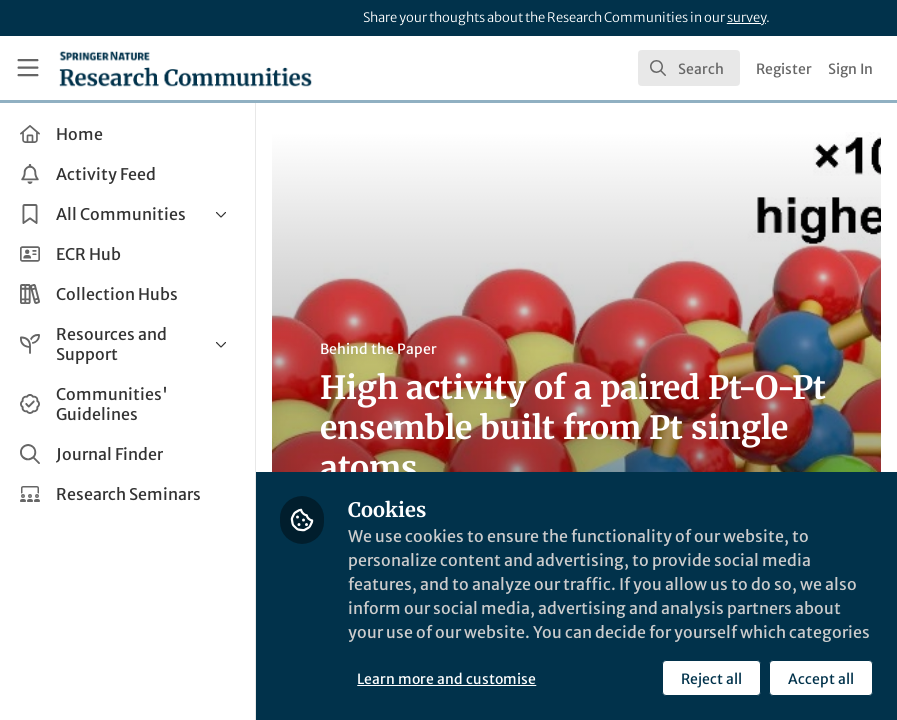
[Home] (185, 68)
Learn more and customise (446, 679)
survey (746, 17)
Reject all (711, 679)
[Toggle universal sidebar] (28, 68)
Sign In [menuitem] (850, 69)
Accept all (821, 679)
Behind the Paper (378, 349)
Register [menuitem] (784, 69)
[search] (689, 68)
